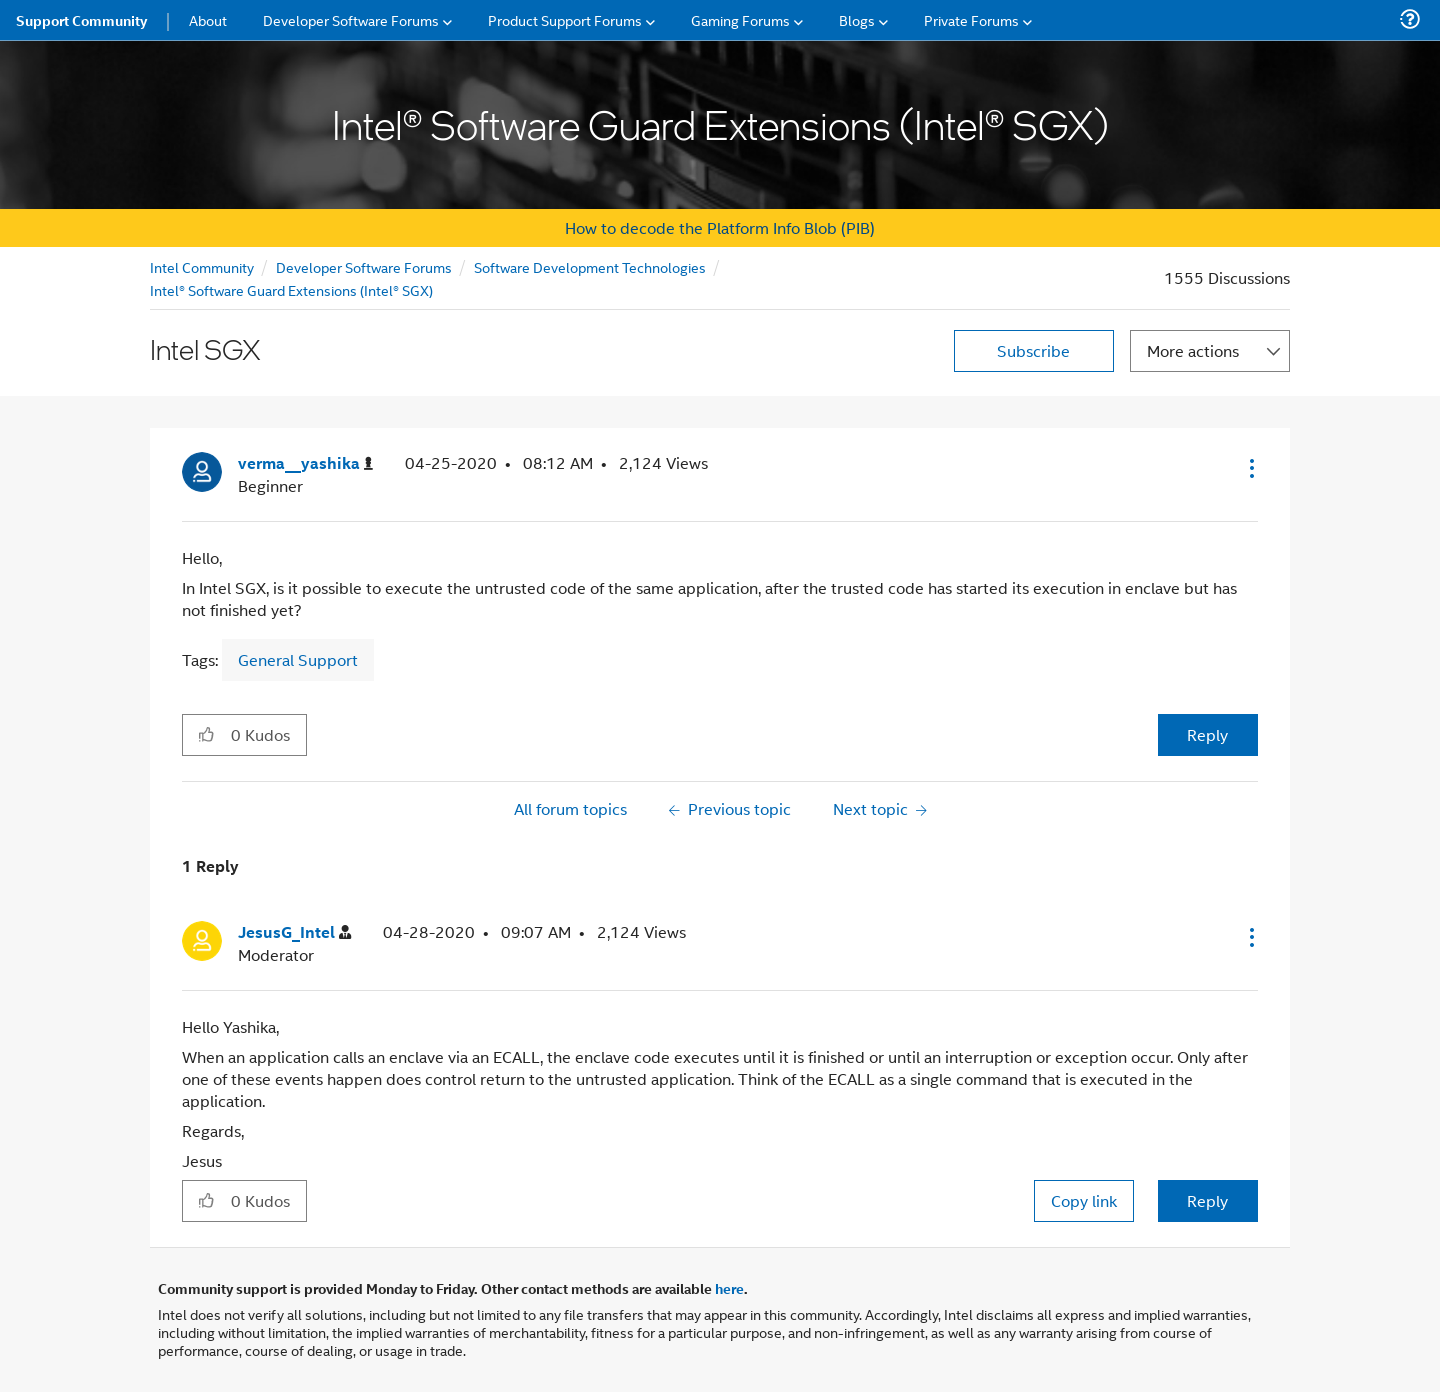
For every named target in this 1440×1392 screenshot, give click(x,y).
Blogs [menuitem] (857, 19)
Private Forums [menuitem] (971, 19)
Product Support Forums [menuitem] (565, 19)
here (729, 1288)
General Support (298, 659)
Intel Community (202, 266)
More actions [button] (1193, 350)
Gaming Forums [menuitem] (740, 19)
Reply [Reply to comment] (1207, 1200)
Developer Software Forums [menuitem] (351, 19)
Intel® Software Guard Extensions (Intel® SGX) (291, 289)
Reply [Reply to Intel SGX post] (1207, 734)
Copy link (1084, 1200)
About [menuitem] (208, 19)
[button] (1250, 468)
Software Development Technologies (590, 266)
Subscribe (1033, 350)
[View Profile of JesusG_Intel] (294, 932)
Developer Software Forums (364, 266)
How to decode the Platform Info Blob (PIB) (720, 227)
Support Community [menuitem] (81, 20)
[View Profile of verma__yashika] (305, 463)
